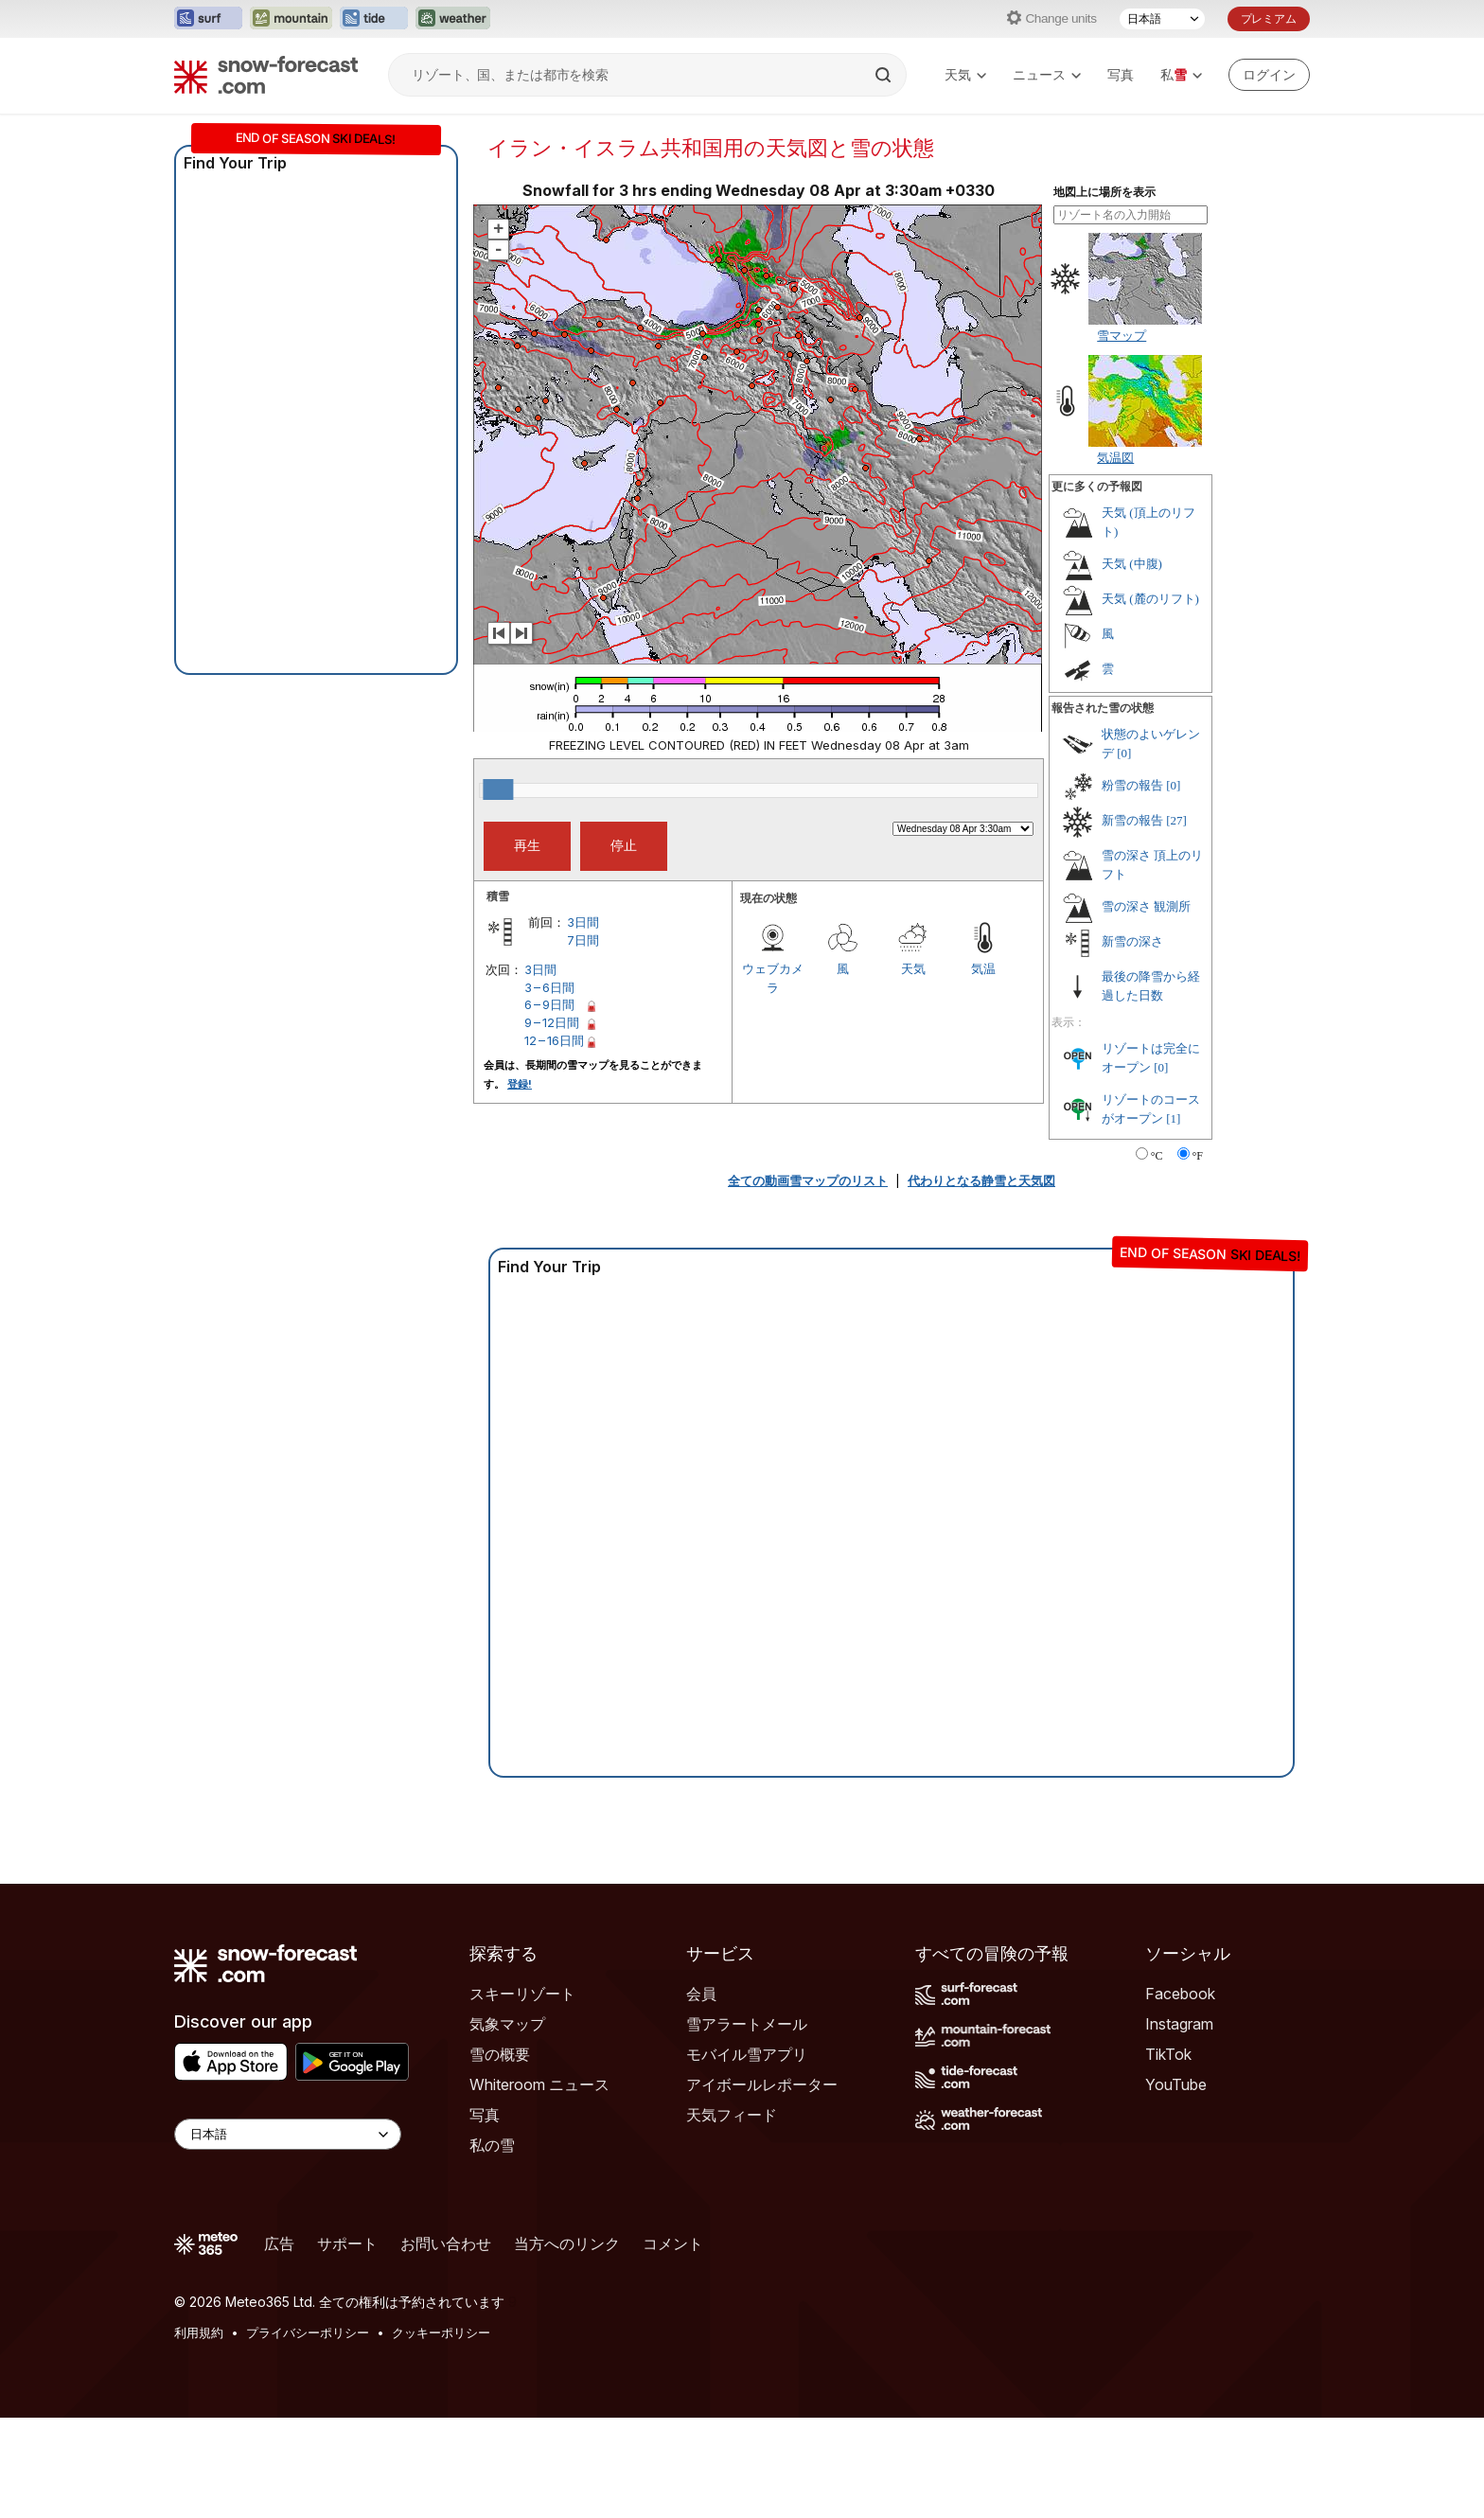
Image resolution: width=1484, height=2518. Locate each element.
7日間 (583, 940)
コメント (673, 2243)
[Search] (885, 75)
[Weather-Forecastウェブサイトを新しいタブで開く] (452, 19)
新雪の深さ (1132, 941)
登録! (519, 1084)
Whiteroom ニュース (539, 2084)
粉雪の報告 (1132, 785)
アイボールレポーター (762, 2084)
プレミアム (1269, 18)
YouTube (1176, 2084)
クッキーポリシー (441, 2332)
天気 (965, 74)
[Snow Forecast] (266, 75)
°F (1197, 1155)
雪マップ (1121, 335)
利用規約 (198, 2332)
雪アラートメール (746, 2023)
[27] (1176, 820)
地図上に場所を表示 (1104, 192)
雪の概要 (499, 2054)
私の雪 (492, 2145)
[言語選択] (1162, 19)
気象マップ (507, 2023)
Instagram (1179, 2023)
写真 (1120, 74)
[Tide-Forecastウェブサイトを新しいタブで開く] (374, 19)
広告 (279, 2243)
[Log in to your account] (1269, 75)
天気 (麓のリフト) (1150, 599)
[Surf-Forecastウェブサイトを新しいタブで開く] (208, 19)
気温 (983, 968)
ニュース (1047, 74)
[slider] (498, 789)
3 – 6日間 (549, 987)
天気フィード (731, 2114)
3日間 (583, 922)
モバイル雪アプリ (746, 2054)
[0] (1124, 753)
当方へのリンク (567, 2243)
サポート (347, 2243)
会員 (701, 1993)
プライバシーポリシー (307, 2332)
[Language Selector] (287, 2134)
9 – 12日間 (551, 1022)
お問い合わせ (445, 2243)
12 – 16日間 (554, 1040)
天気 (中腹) (1132, 564)
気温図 (1115, 457)
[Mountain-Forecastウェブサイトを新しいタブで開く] (291, 19)
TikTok (1168, 2054)
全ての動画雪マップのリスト (808, 1180)
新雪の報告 (1132, 820)
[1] (1173, 1118)
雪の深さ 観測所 (1146, 906)
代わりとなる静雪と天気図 (981, 1180)
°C (1157, 1155)
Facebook (1180, 1993)
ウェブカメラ (773, 978)
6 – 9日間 (549, 1004)
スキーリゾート (522, 1993)
